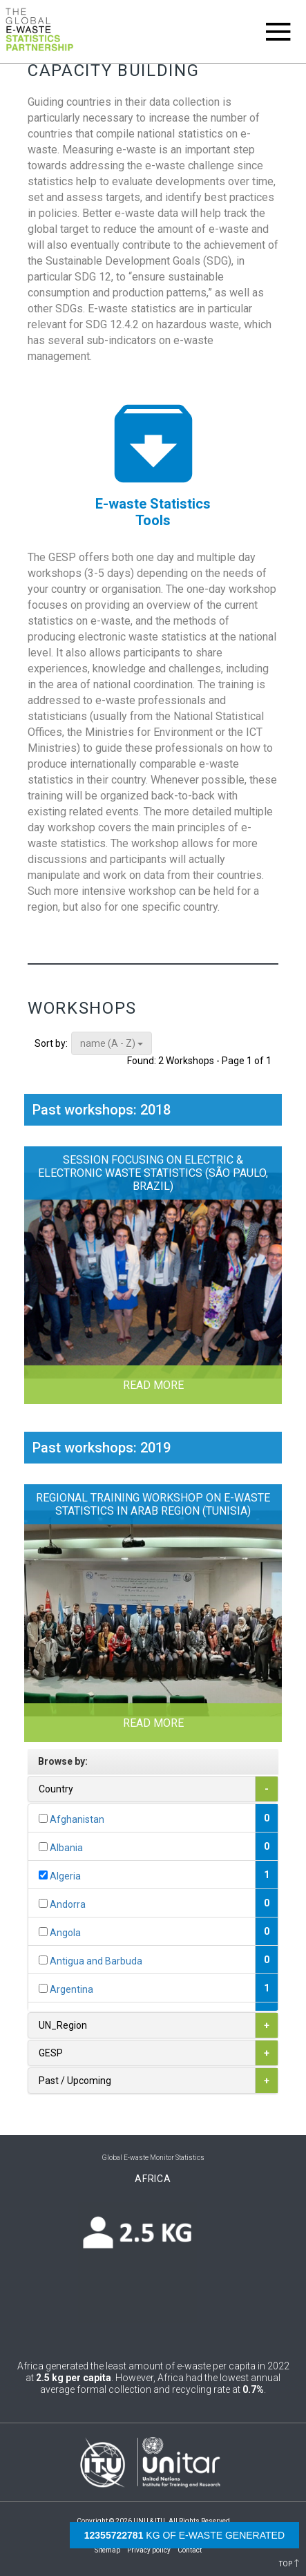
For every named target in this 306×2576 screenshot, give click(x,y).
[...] (43, 1818)
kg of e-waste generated (184, 2535)
